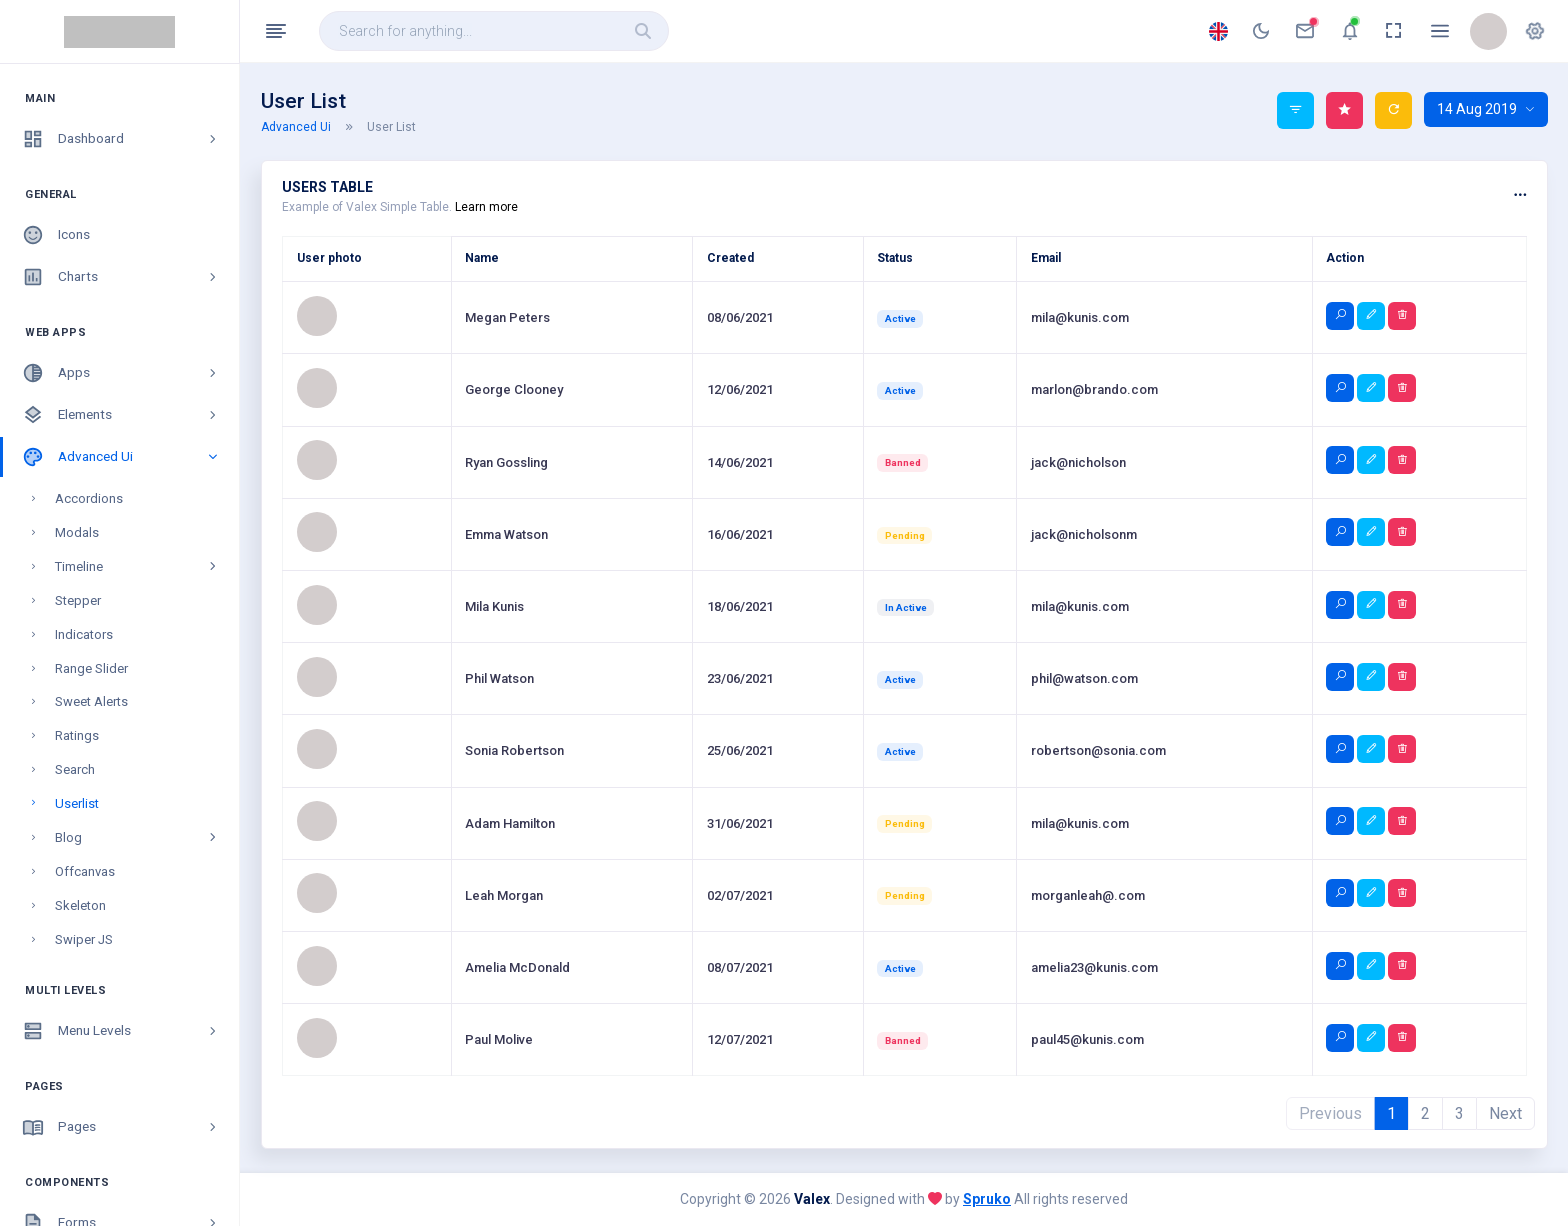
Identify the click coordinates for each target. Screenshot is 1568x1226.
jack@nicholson (1078, 462)
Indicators (84, 432)
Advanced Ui (308, 127)
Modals (77, 330)
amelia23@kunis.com (1094, 967)
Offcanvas (85, 669)
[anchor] (1261, 31)
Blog (137, 635)
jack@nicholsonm (1084, 534)
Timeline (137, 364)
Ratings (77, 533)
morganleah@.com (1088, 895)
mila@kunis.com (1080, 317)
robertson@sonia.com (1098, 750)
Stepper (78, 398)
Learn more (486, 207)
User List (391, 127)
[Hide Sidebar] (276, 31)
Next (1505, 1113)
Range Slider (91, 466)
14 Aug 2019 (1486, 109)
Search (75, 567)
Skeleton (80, 703)
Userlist (77, 601)
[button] (1535, 31)
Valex (812, 1199)
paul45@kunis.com (1087, 1039)
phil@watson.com (1084, 678)
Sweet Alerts (91, 499)
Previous (1330, 1113)
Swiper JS (84, 737)
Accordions (89, 296)
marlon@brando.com (1094, 389)
